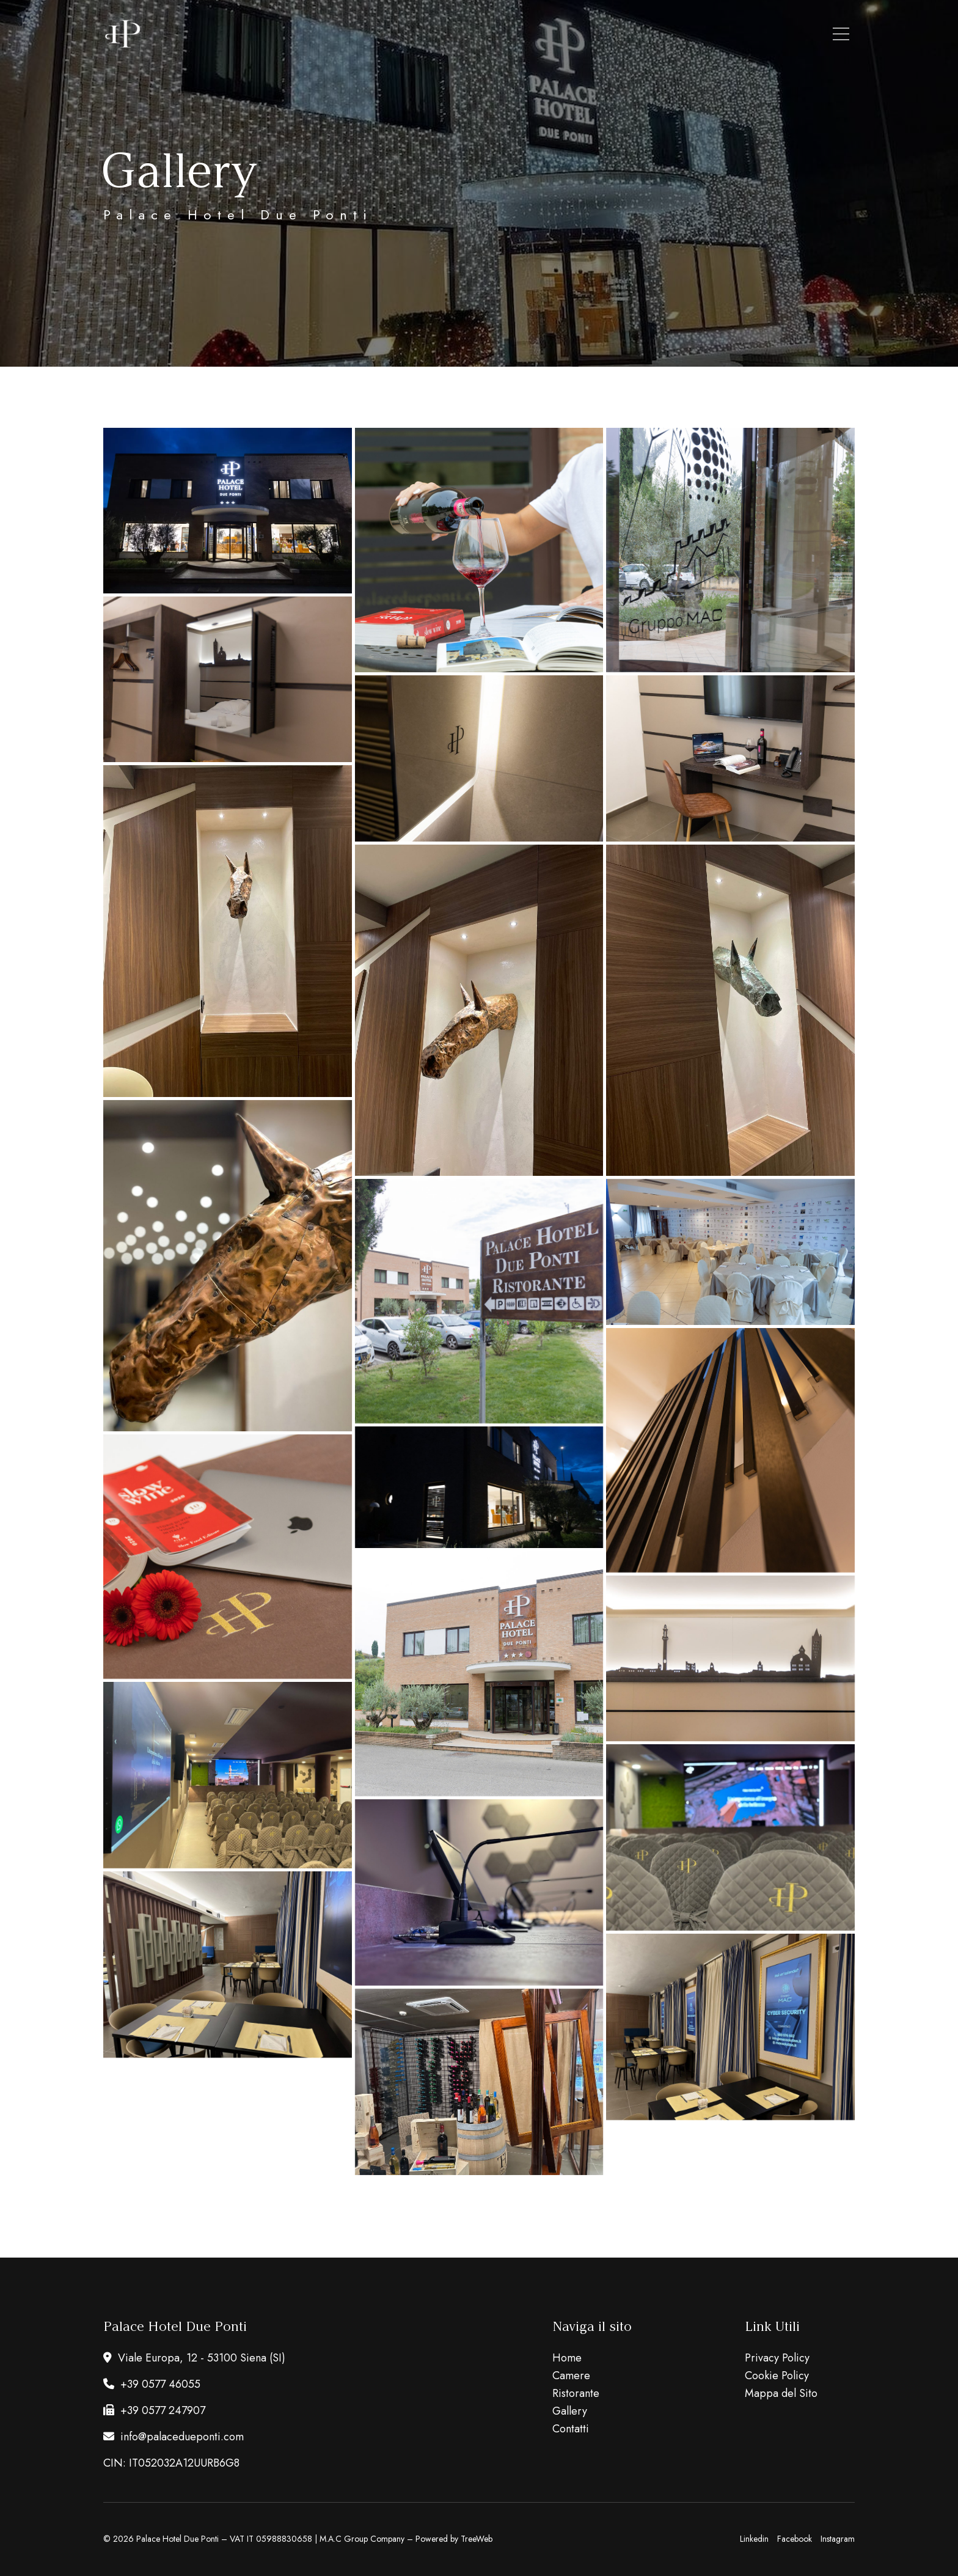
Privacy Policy (777, 2358)
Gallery (569, 2411)
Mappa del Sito (781, 2393)
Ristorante (575, 2393)
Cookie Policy (777, 2375)
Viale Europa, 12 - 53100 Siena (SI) (194, 2358)
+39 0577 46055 (151, 2384)
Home (567, 2358)
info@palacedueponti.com (173, 2437)
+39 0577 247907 (154, 2410)
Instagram (838, 2539)
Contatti (570, 2429)
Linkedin (754, 2539)
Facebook (794, 2539)
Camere (571, 2375)
